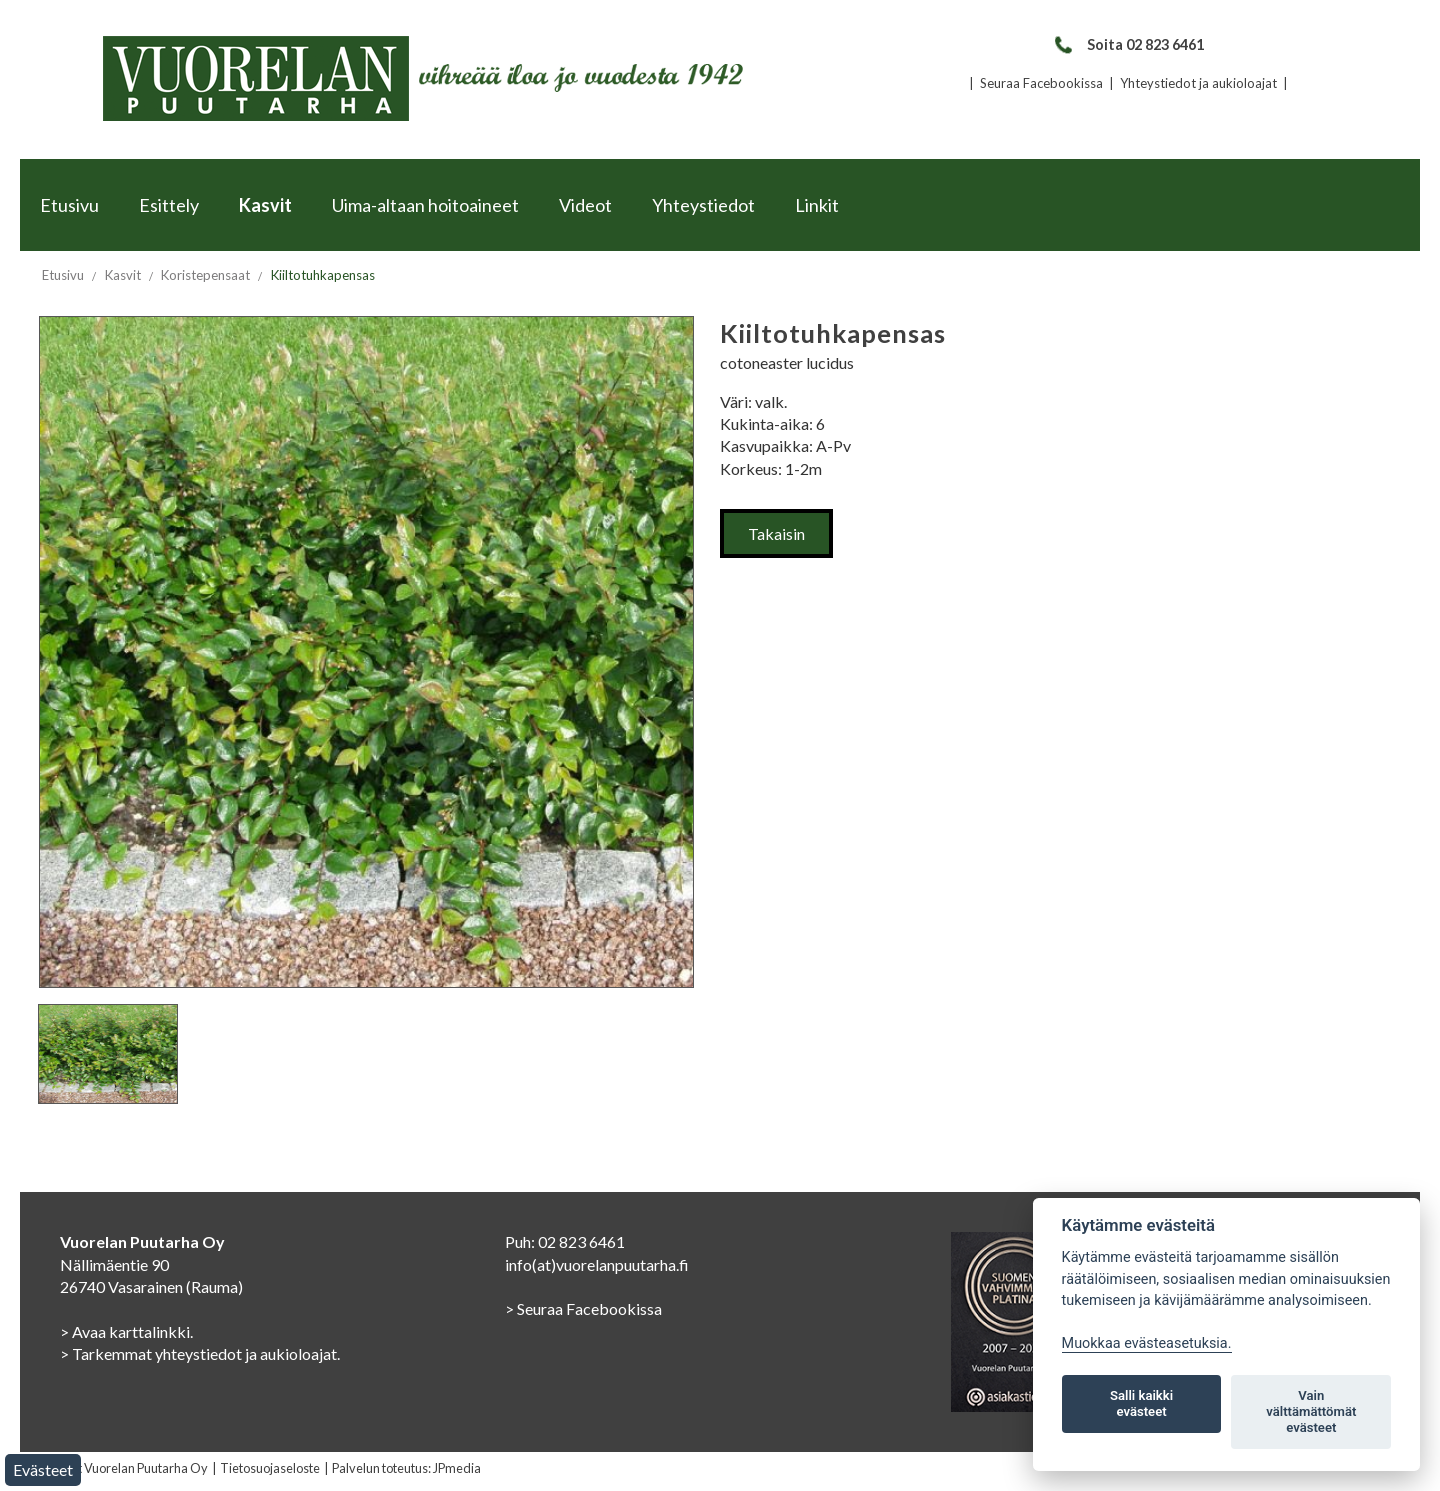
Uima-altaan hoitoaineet (425, 205)
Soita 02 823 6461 (1128, 44)
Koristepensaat (205, 275)
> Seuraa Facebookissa (583, 1308)
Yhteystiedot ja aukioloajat (1198, 83)
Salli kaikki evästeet (1141, 1403)
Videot (585, 205)
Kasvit (265, 205)
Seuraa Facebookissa (1041, 83)
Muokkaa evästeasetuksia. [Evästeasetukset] (1147, 1343)
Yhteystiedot (703, 205)
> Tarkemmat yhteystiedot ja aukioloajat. (200, 1353)
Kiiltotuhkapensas (323, 275)
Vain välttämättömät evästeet (1311, 1411)
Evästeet (43, 1469)
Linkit (817, 205)
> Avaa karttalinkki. (126, 1331)
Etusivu (69, 205)
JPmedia (457, 1468)
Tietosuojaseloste (270, 1468)
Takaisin (776, 533)
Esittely (169, 205)
